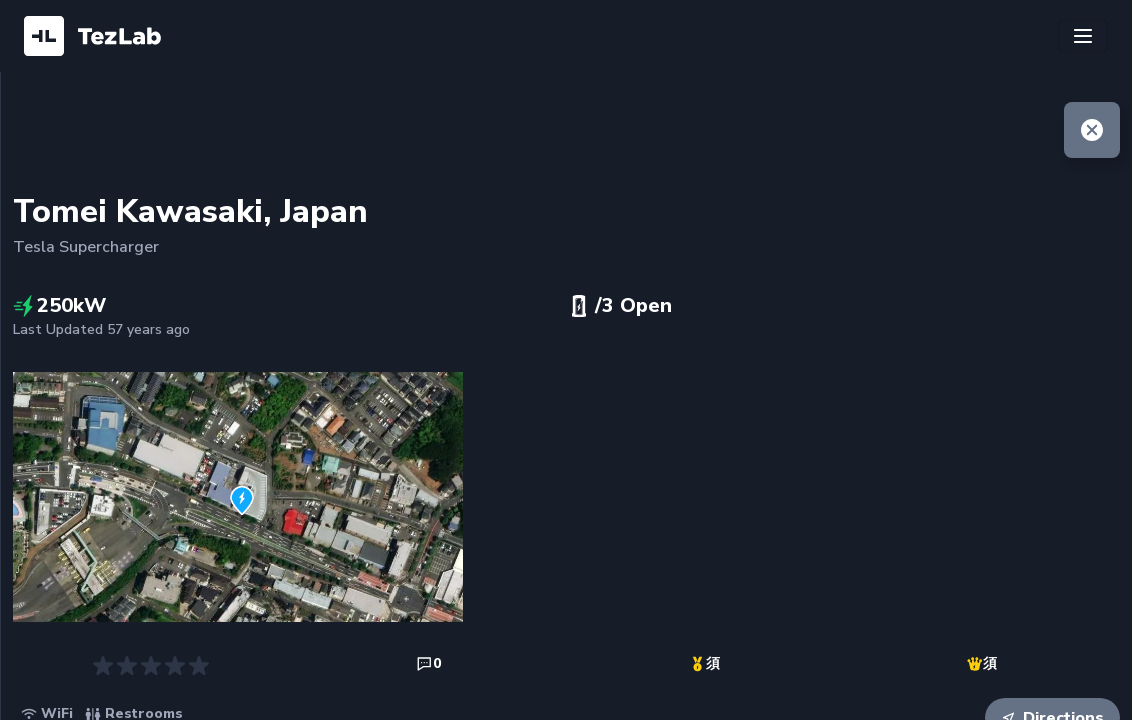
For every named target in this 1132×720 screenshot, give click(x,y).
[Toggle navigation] (1083, 36)
